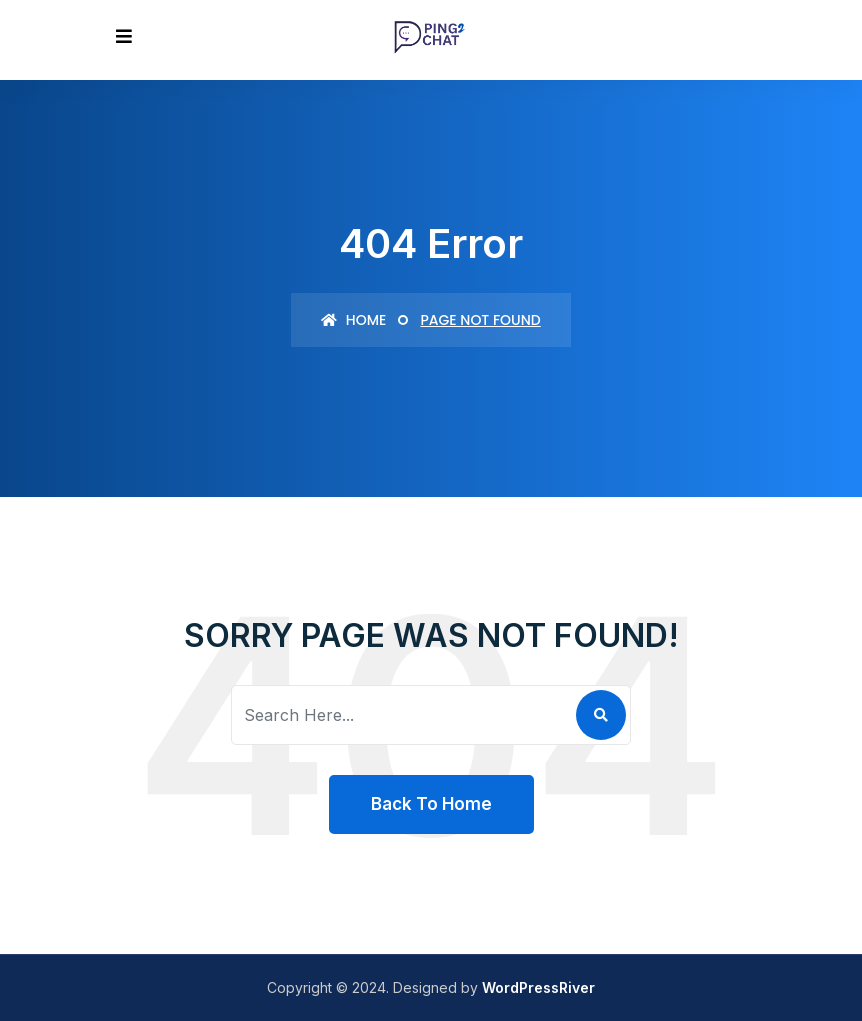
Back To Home (431, 804)
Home (353, 320)
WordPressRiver (538, 987)
